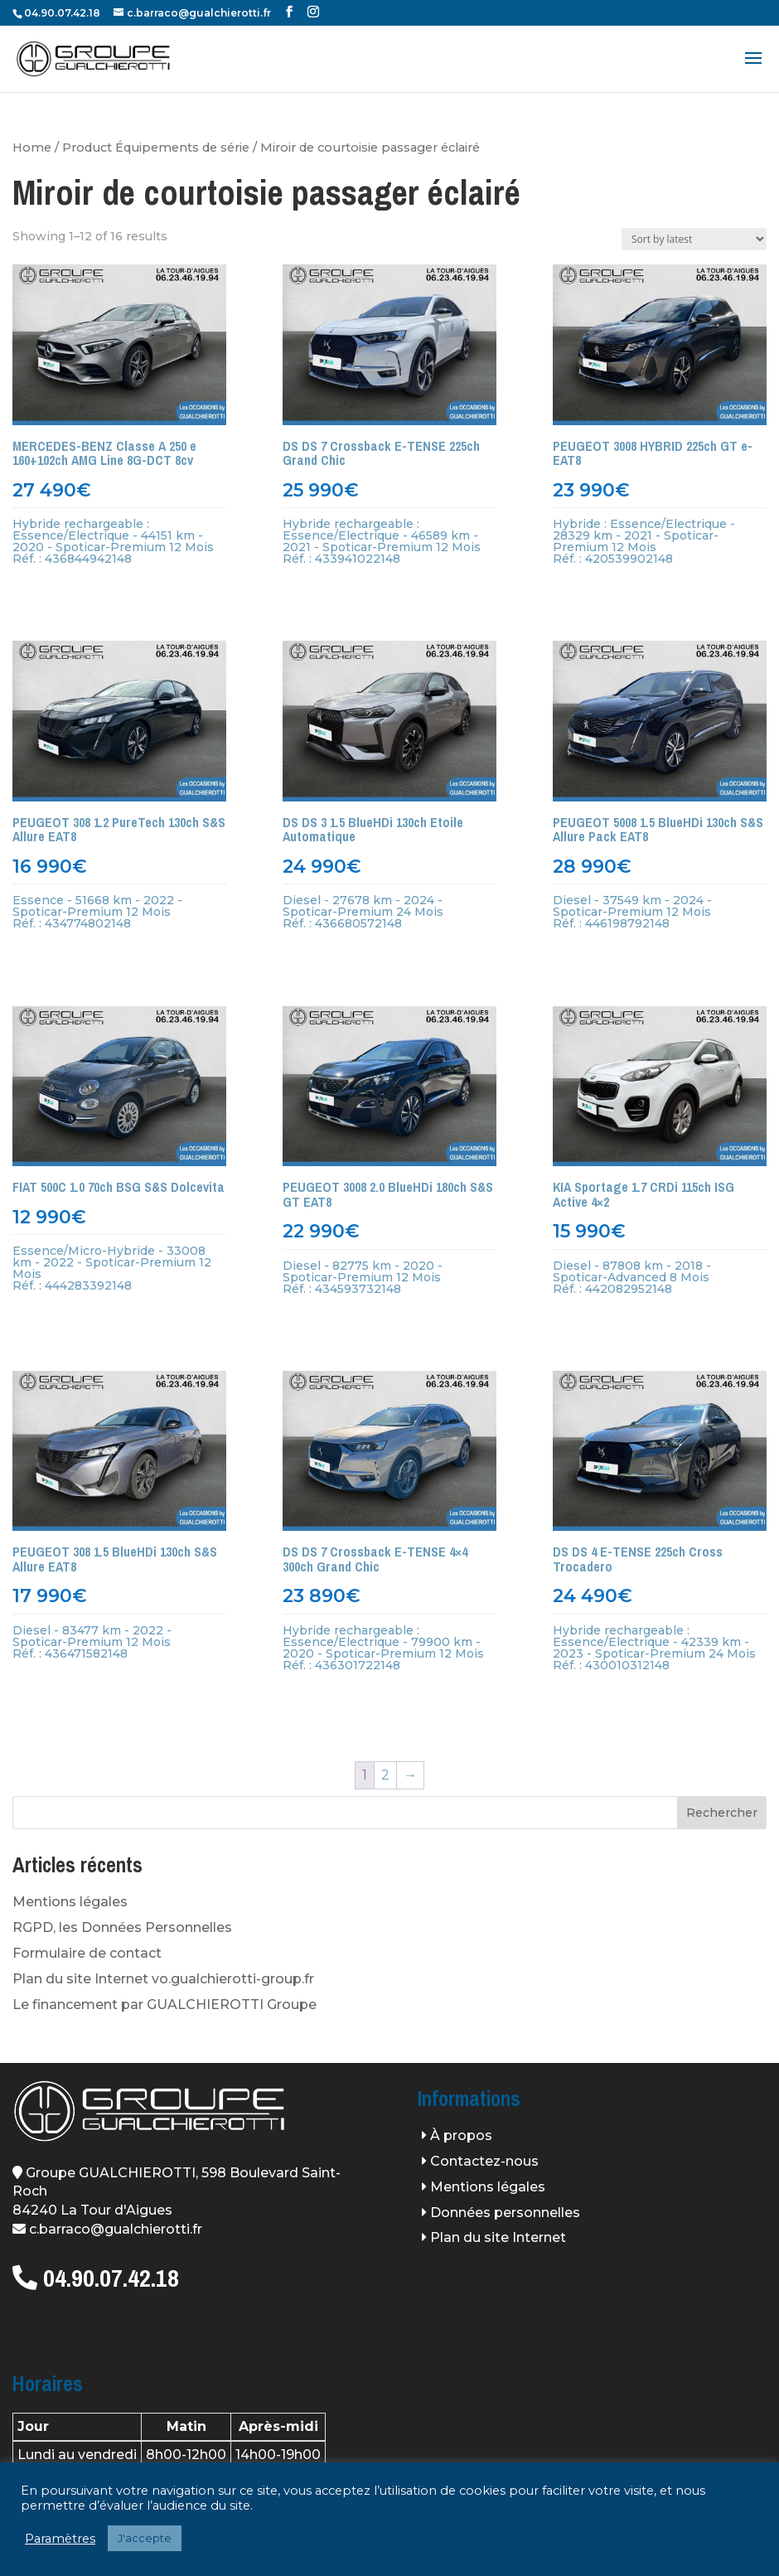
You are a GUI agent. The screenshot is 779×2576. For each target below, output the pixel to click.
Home (31, 147)
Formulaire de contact (87, 1953)
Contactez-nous (484, 2161)
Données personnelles (505, 2212)
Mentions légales (70, 1902)
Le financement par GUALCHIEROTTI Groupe (164, 2004)
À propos (461, 2135)
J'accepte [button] (145, 2538)
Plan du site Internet (498, 2237)
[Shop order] (694, 239)
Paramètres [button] (60, 2538)
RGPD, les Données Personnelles (122, 1927)
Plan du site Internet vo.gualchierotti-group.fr (163, 1979)
